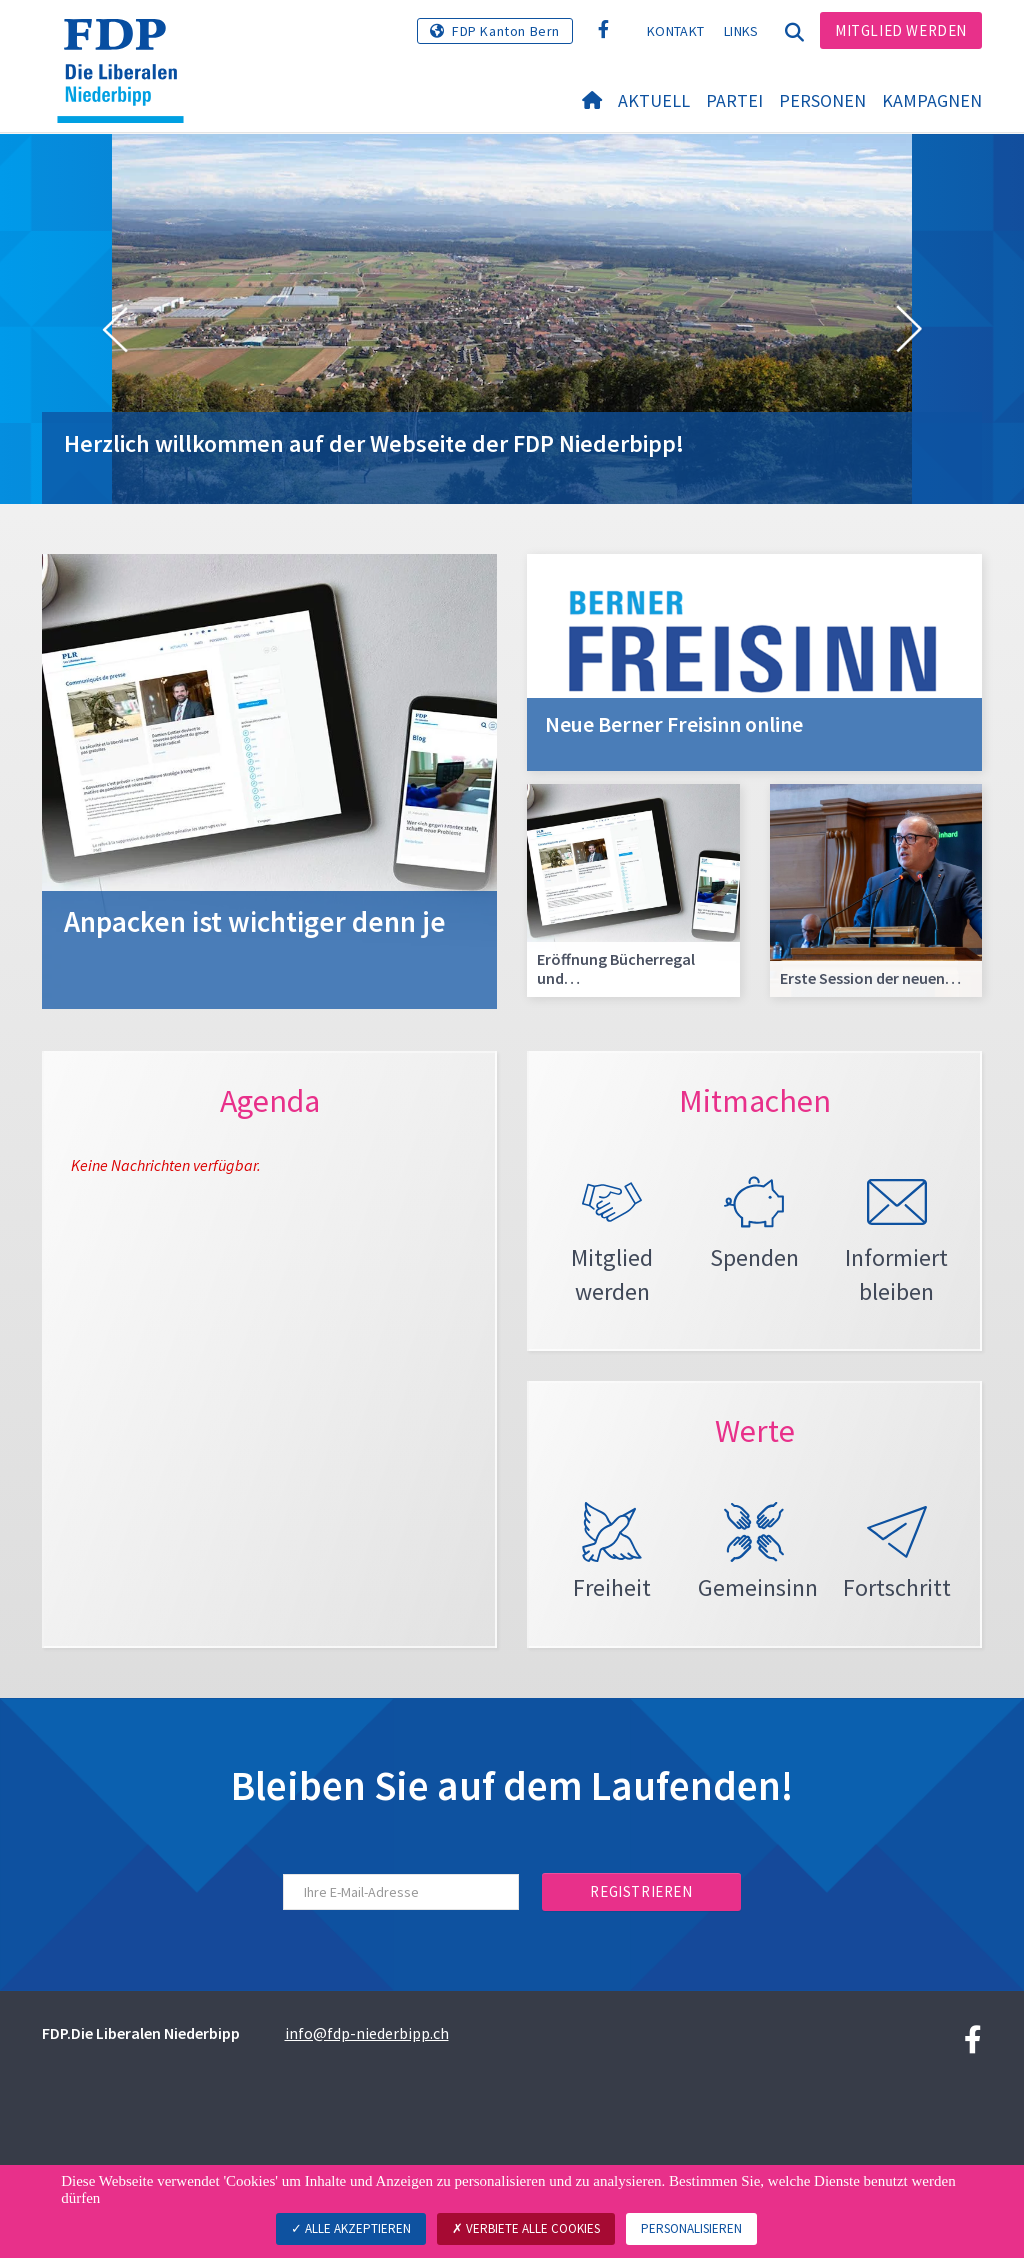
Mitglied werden (901, 30)
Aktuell (654, 101)
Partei (734, 101)
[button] (115, 330)
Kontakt (675, 31)
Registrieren (641, 1907)
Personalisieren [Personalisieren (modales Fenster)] (691, 2228)
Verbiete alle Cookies (526, 2228)
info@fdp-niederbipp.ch (367, 2049)
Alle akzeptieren (351, 2228)
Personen (822, 101)
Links (741, 31)
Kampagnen (932, 101)
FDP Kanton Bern (506, 31)
